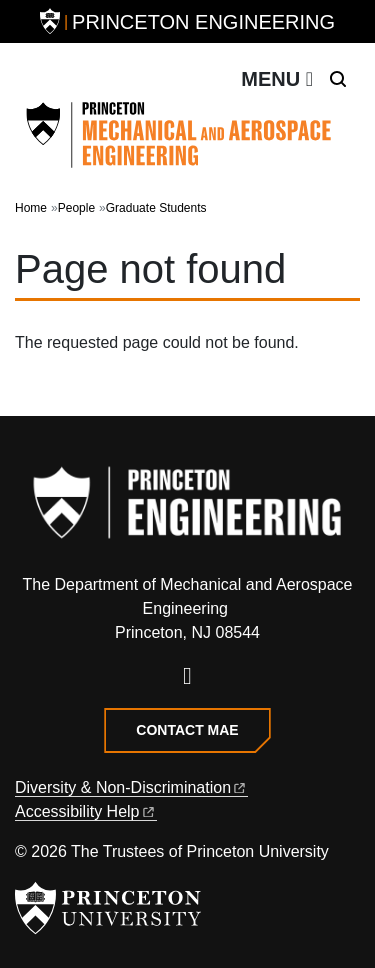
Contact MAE (187, 730)
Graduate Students (156, 208)
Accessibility (86, 811)
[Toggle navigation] (277, 79)
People (76, 208)
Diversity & (131, 787)
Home (31, 208)
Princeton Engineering (203, 22)
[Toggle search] (338, 79)
